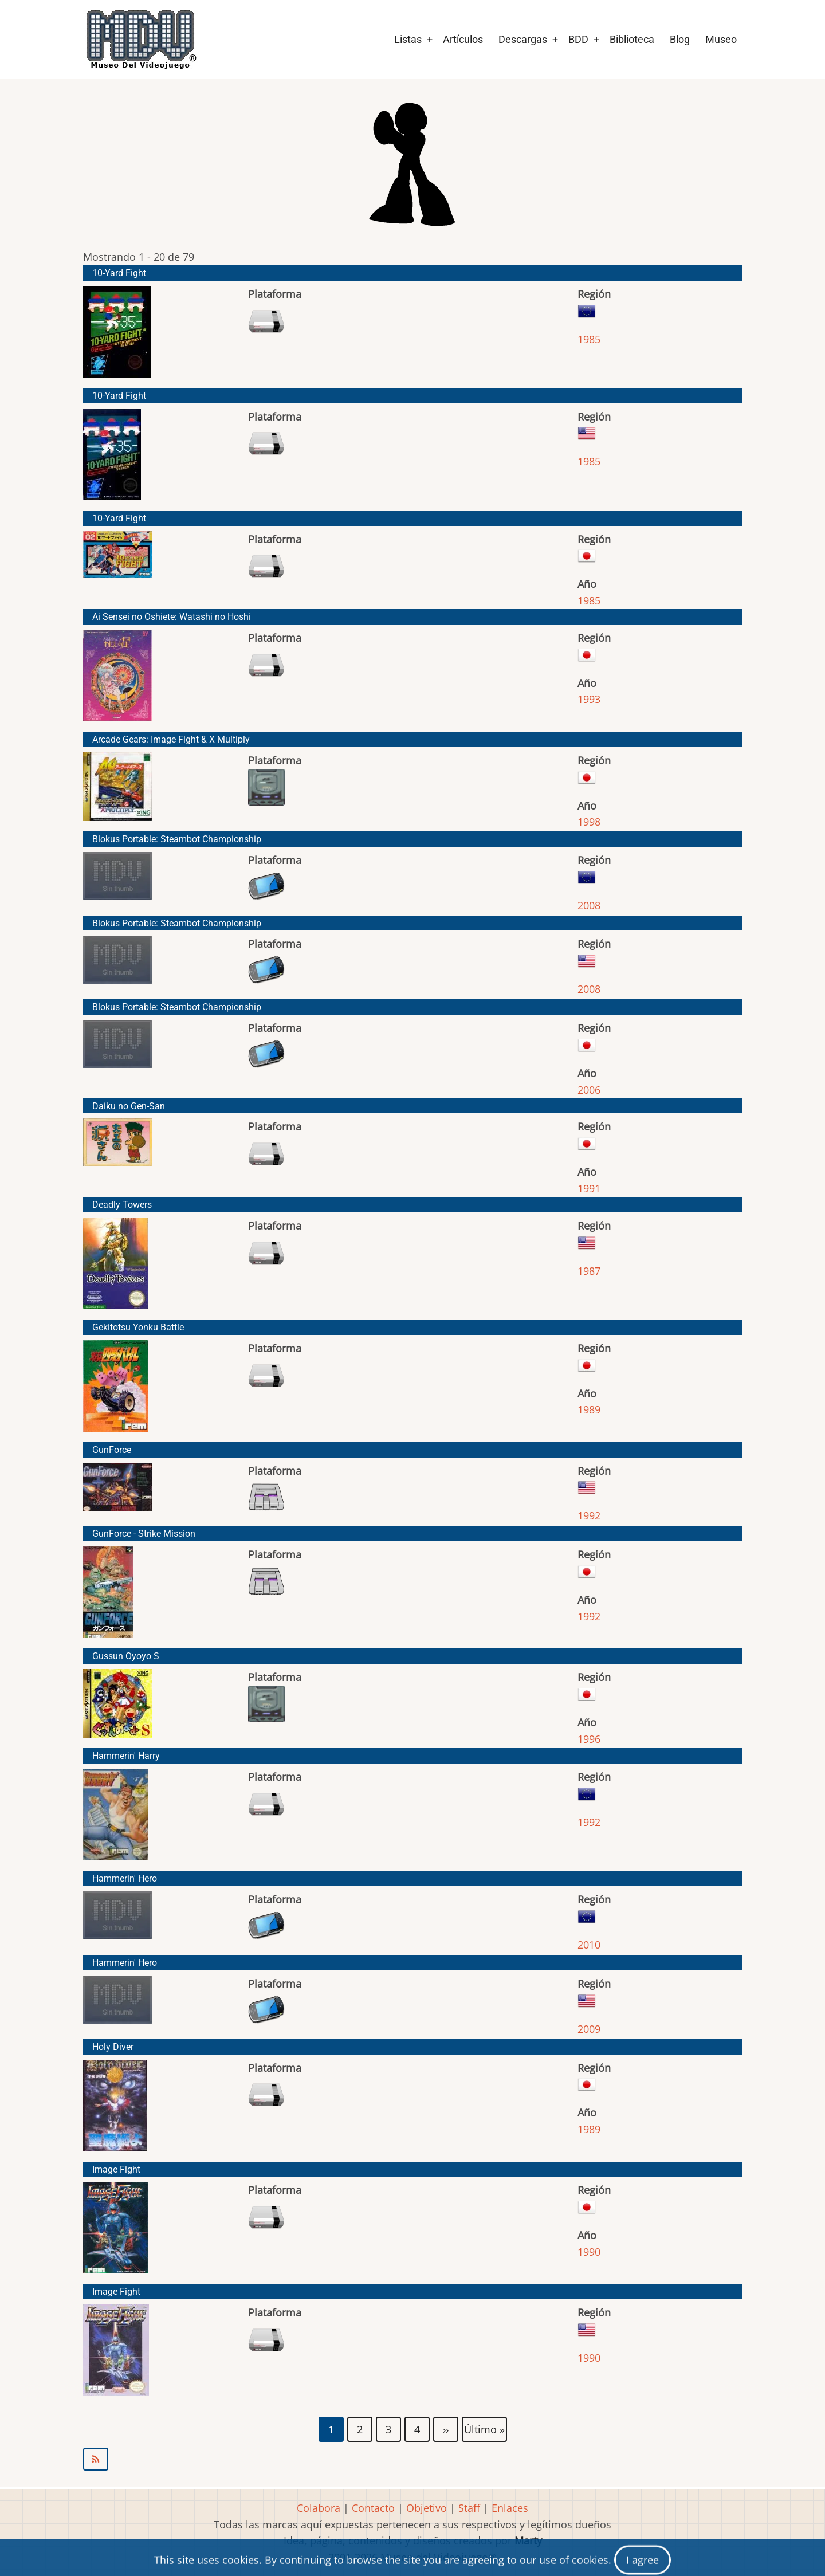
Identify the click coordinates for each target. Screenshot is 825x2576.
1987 (589, 1271)
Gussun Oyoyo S (125, 1656)
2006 (589, 1090)
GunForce (111, 1449)
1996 (589, 1739)
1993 (589, 699)
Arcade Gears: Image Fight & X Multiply (171, 739)
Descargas (522, 39)
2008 (589, 905)
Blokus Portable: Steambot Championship (176, 839)
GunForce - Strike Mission (143, 1533)
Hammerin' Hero (124, 1878)
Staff (469, 2508)
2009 (589, 2029)
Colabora (318, 2508)
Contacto (373, 2508)
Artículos (463, 39)
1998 (589, 821)
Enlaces (510, 2508)
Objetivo (426, 2508)
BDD (578, 39)
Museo (721, 39)
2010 (589, 1944)
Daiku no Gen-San (128, 1106)
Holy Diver (112, 2046)
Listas (408, 39)
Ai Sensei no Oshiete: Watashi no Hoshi (171, 616)
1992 (589, 1515)
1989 (589, 1409)
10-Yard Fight (119, 273)
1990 (589, 2252)
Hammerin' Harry (126, 1755)
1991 (589, 1188)
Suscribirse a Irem (412, 2459)
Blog (680, 39)
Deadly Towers (122, 1204)
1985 (589, 339)
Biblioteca (632, 39)
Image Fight (116, 2169)
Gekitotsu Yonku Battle (138, 1327)
